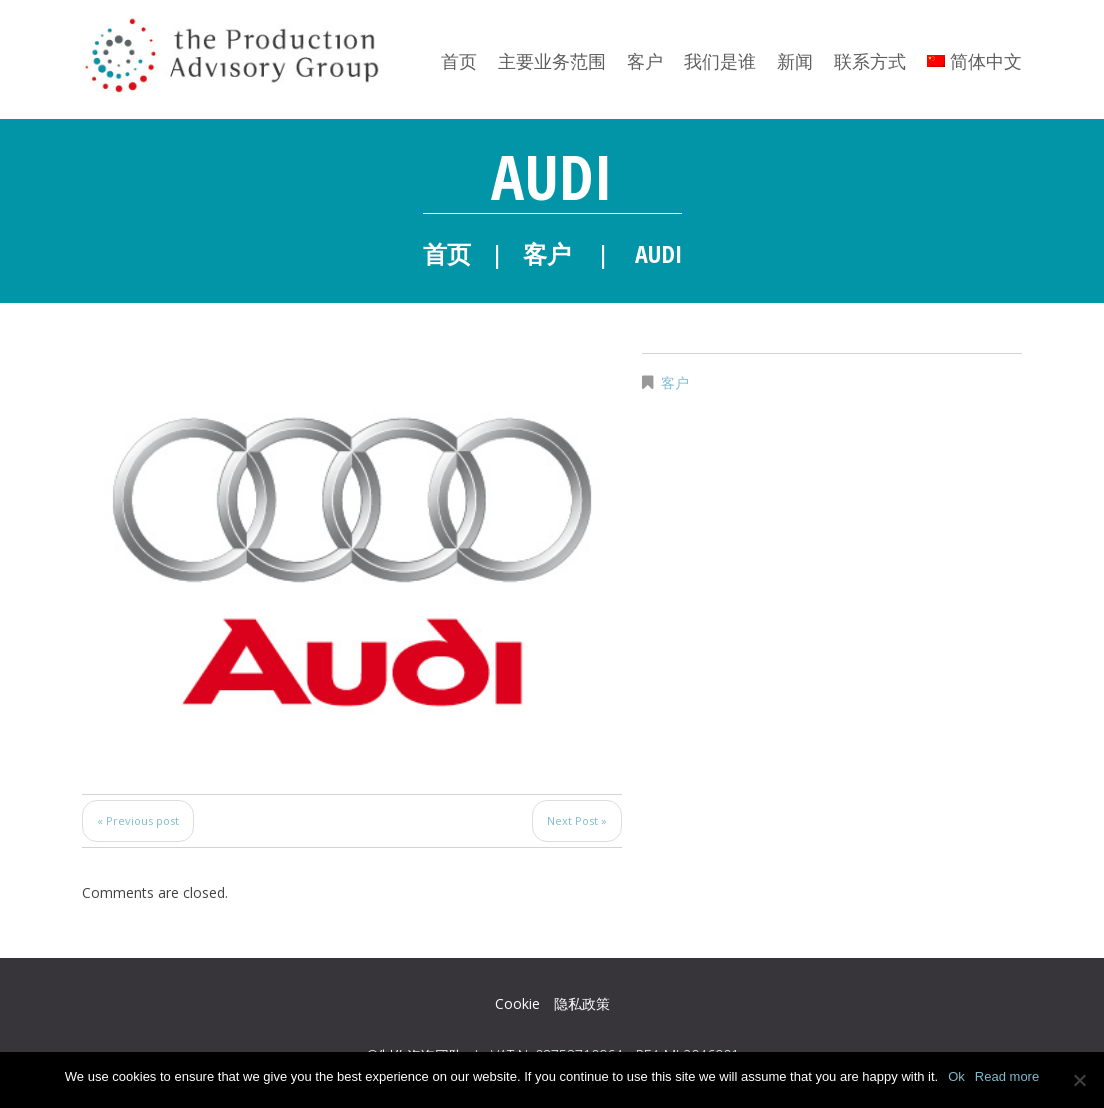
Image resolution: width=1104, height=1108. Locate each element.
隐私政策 (582, 1003)
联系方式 (870, 61)
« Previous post (138, 820)
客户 (645, 61)
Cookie (517, 1003)
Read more (1007, 1076)
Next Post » (577, 820)
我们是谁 (720, 61)
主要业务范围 (552, 61)
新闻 (795, 61)
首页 (459, 61)
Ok (956, 1076)
